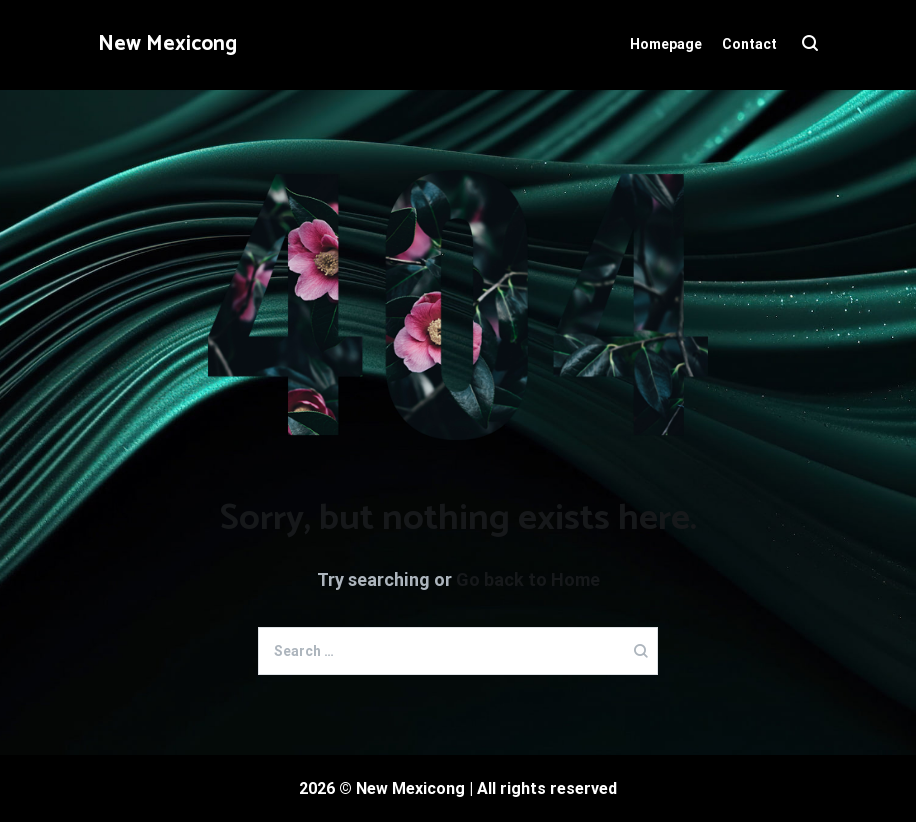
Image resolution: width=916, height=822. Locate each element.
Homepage (666, 44)
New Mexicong (167, 44)
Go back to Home (528, 579)
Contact (749, 44)
